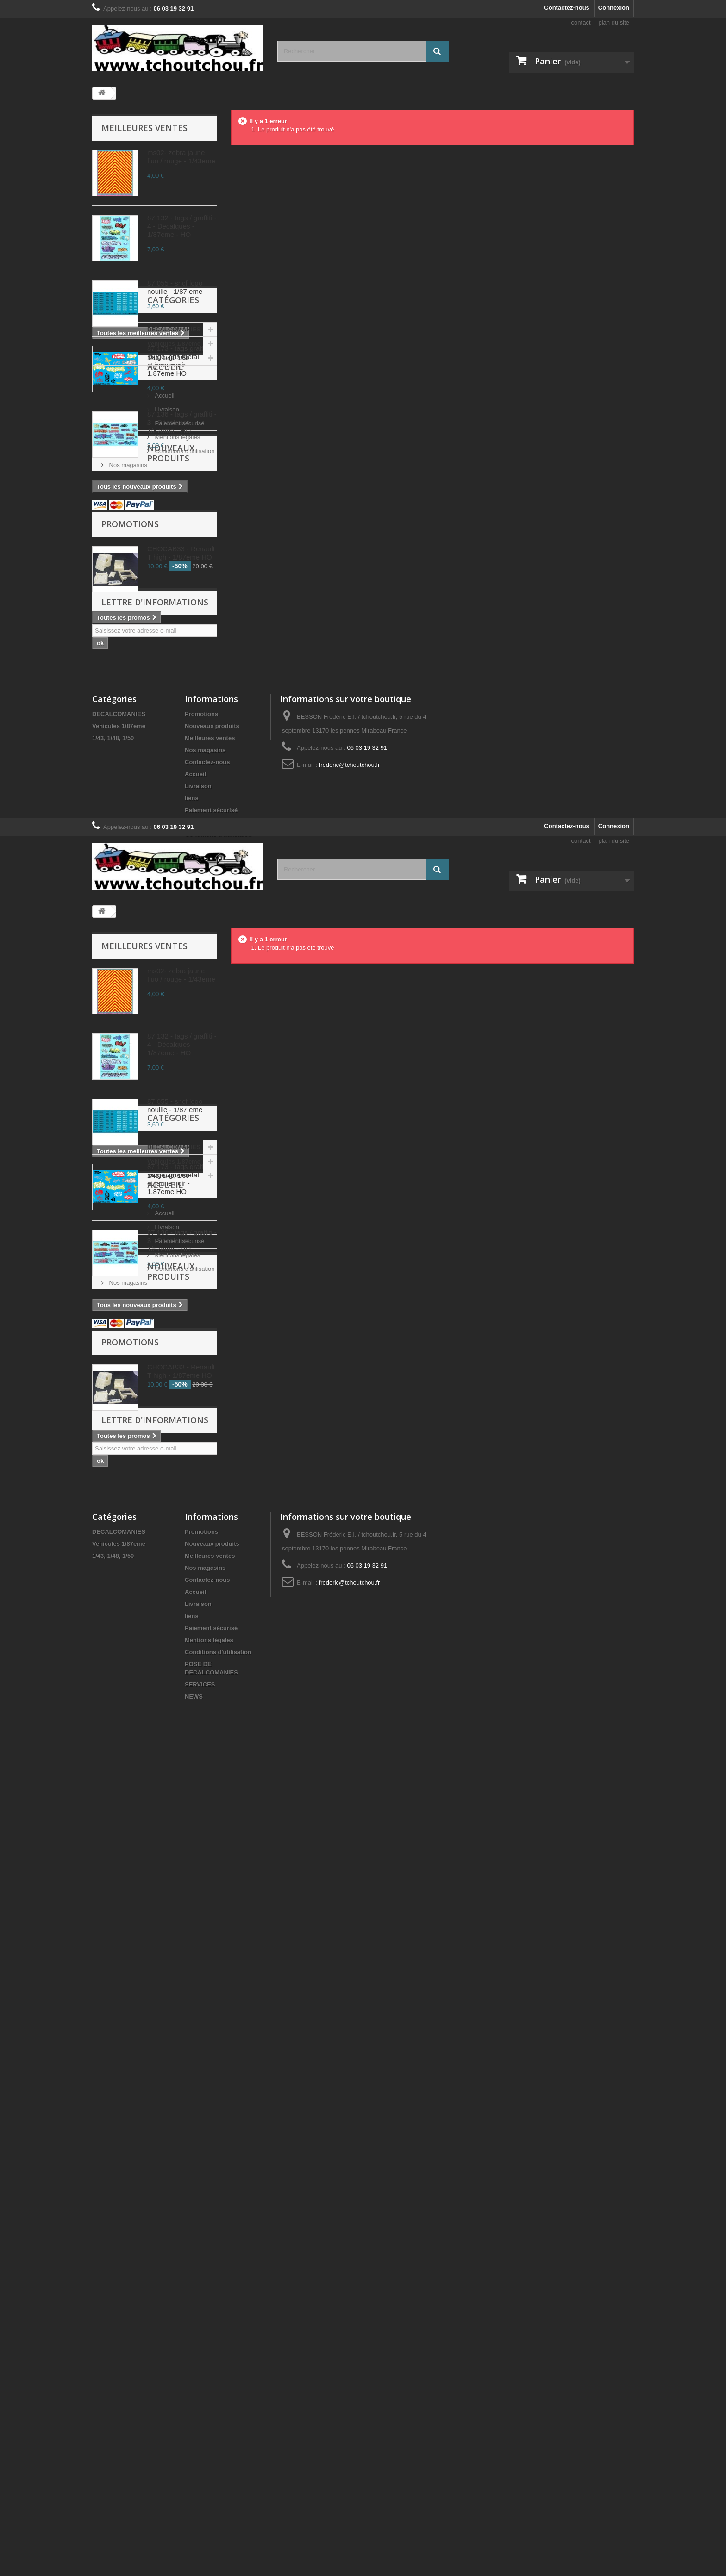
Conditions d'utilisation (138, 690)
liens (192, 1148)
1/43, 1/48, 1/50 (122, 575)
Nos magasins (127, 704)
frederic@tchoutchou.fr (349, 1115)
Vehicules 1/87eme (127, 560)
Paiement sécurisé (133, 663)
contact (581, 22)
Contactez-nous (566, 7)
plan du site (614, 22)
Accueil (119, 610)
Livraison (120, 649)
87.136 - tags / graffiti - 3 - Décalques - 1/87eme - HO (182, 422)
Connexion (613, 7)
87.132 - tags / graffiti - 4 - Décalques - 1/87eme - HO (182, 226)
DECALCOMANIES (127, 546)
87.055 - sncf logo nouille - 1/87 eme (174, 287)
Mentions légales (130, 676)
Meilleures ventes (144, 127)
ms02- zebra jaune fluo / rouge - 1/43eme (181, 157)
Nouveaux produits (147, 739)
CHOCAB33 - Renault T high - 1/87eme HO (181, 841)
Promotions (130, 811)
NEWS (194, 1229)
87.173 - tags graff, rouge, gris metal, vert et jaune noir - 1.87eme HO (180, 360)
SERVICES (200, 1217)
